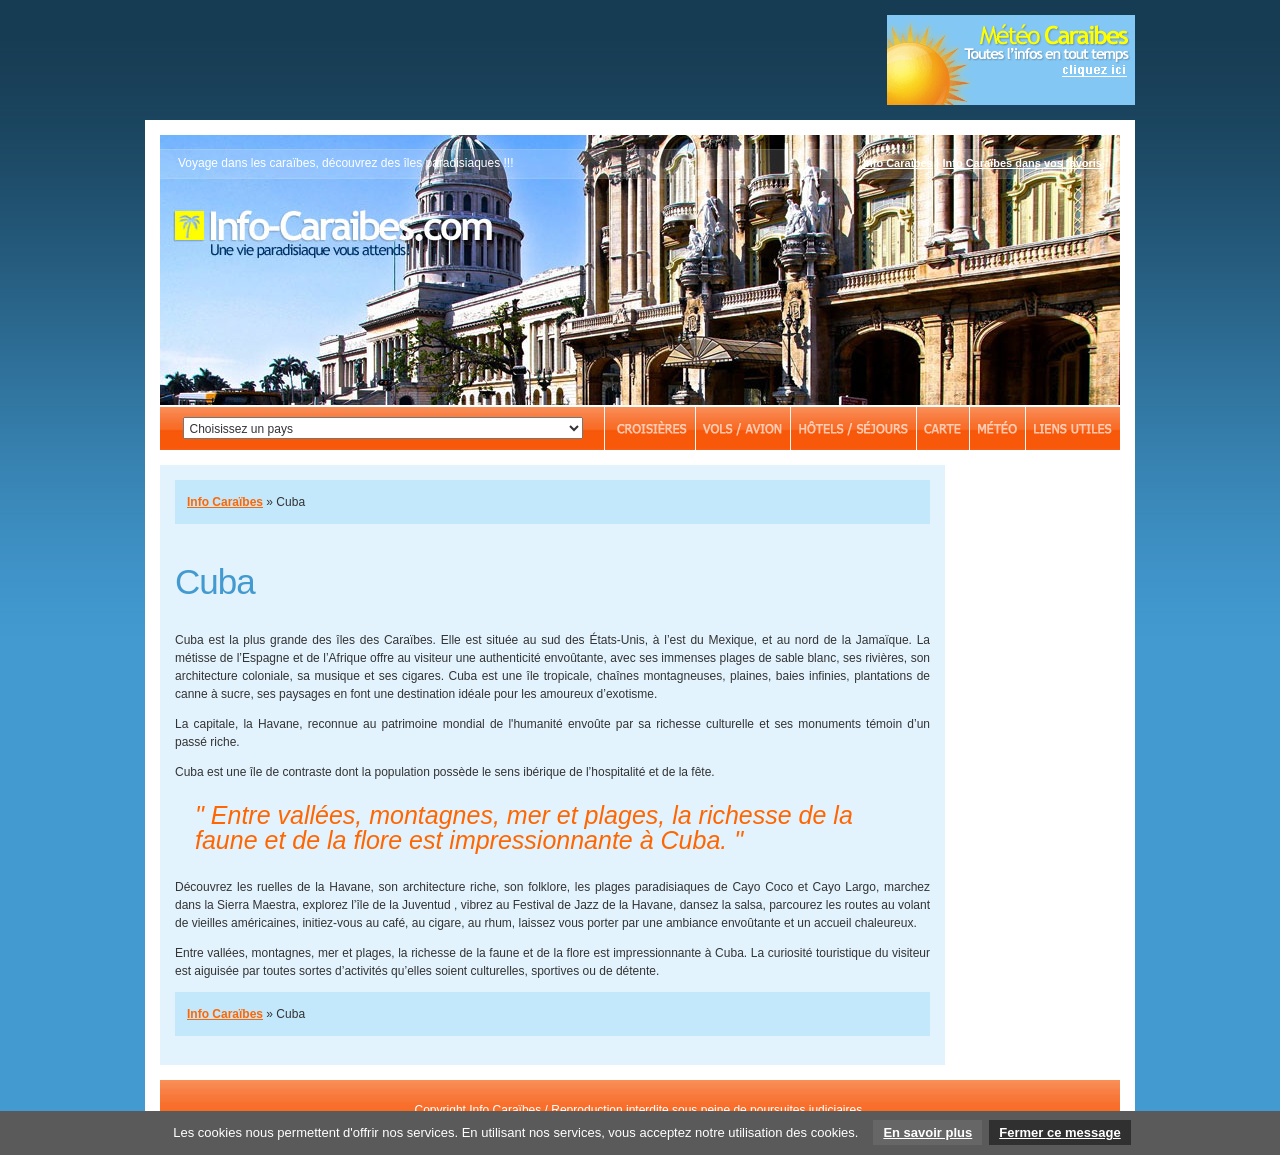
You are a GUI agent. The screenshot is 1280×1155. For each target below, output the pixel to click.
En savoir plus (927, 1132)
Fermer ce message (1059, 1132)
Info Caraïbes (898, 163)
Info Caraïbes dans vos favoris (1022, 163)
